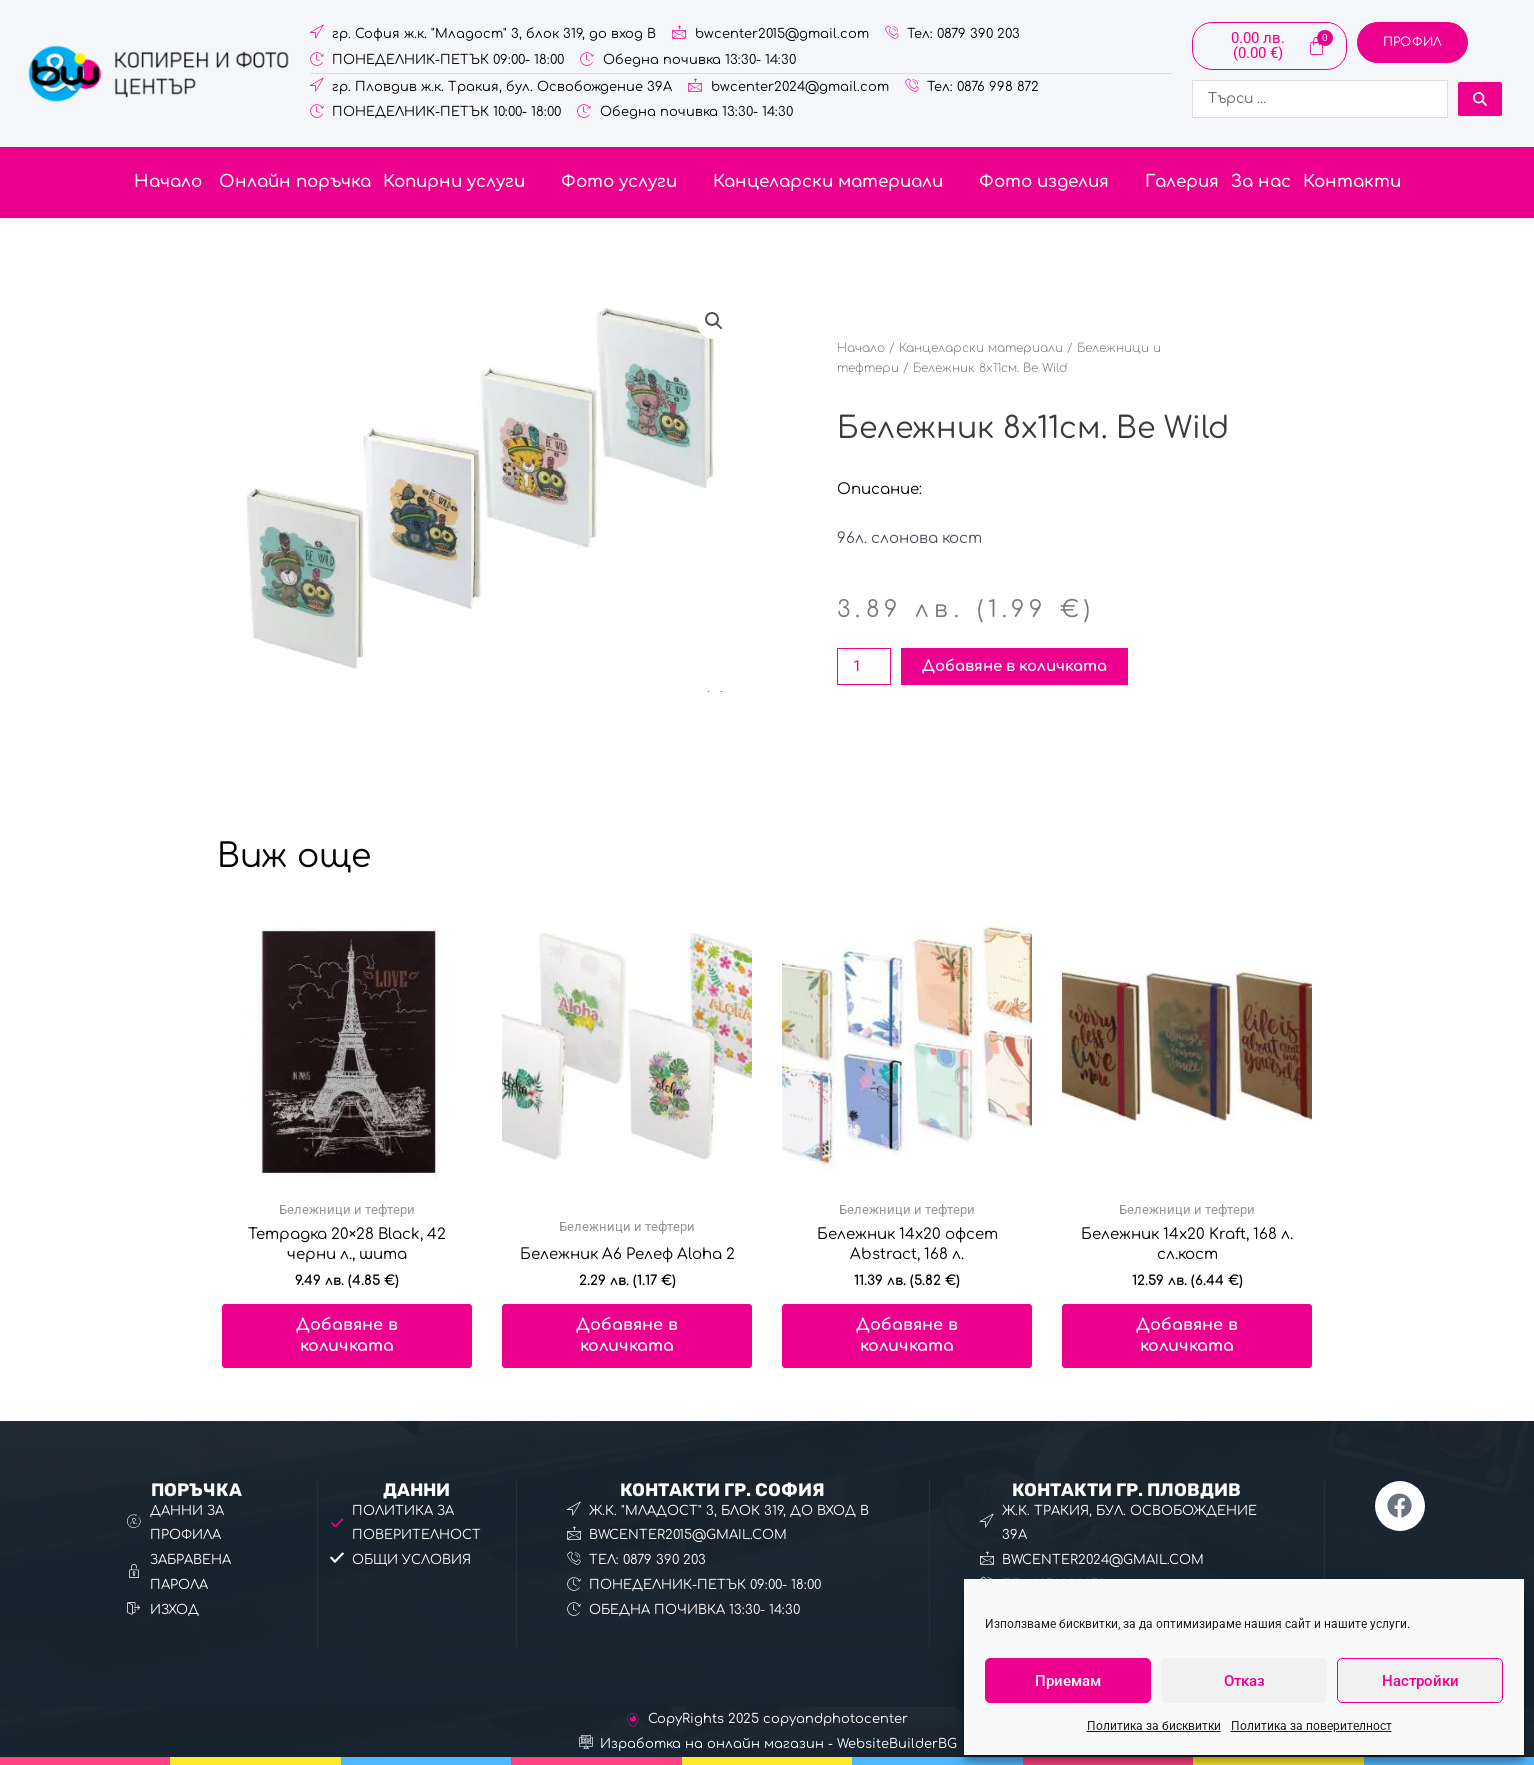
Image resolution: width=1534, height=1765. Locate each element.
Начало (168, 181)
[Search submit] (1480, 99)
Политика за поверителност (1311, 1726)
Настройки (1420, 1681)
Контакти (1352, 181)
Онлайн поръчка (292, 181)
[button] (466, 182)
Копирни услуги (466, 181)
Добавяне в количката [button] (347, 1335)
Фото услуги (631, 181)
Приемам (1068, 1681)
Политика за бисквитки (1154, 1726)
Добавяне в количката (1014, 666)
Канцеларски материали (840, 181)
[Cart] (1269, 46)
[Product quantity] (864, 666)
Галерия (1182, 181)
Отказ (1244, 1681)
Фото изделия (1056, 181)
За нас (1261, 181)
